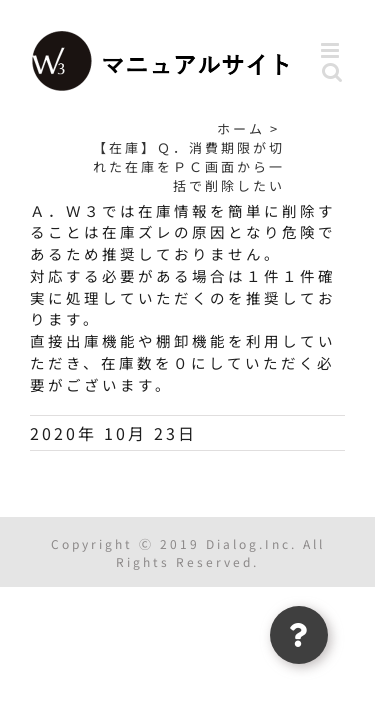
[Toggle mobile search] (333, 71)
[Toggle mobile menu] (333, 50)
